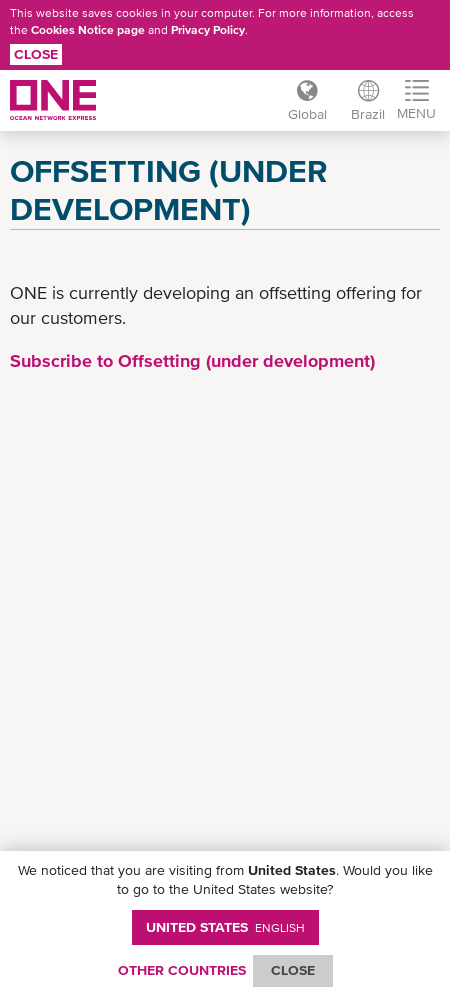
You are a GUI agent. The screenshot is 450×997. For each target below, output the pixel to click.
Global (307, 114)
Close (36, 54)
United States (225, 927)
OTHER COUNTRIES (182, 970)
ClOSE (293, 970)
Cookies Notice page (88, 30)
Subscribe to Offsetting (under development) (192, 360)
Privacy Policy (208, 30)
